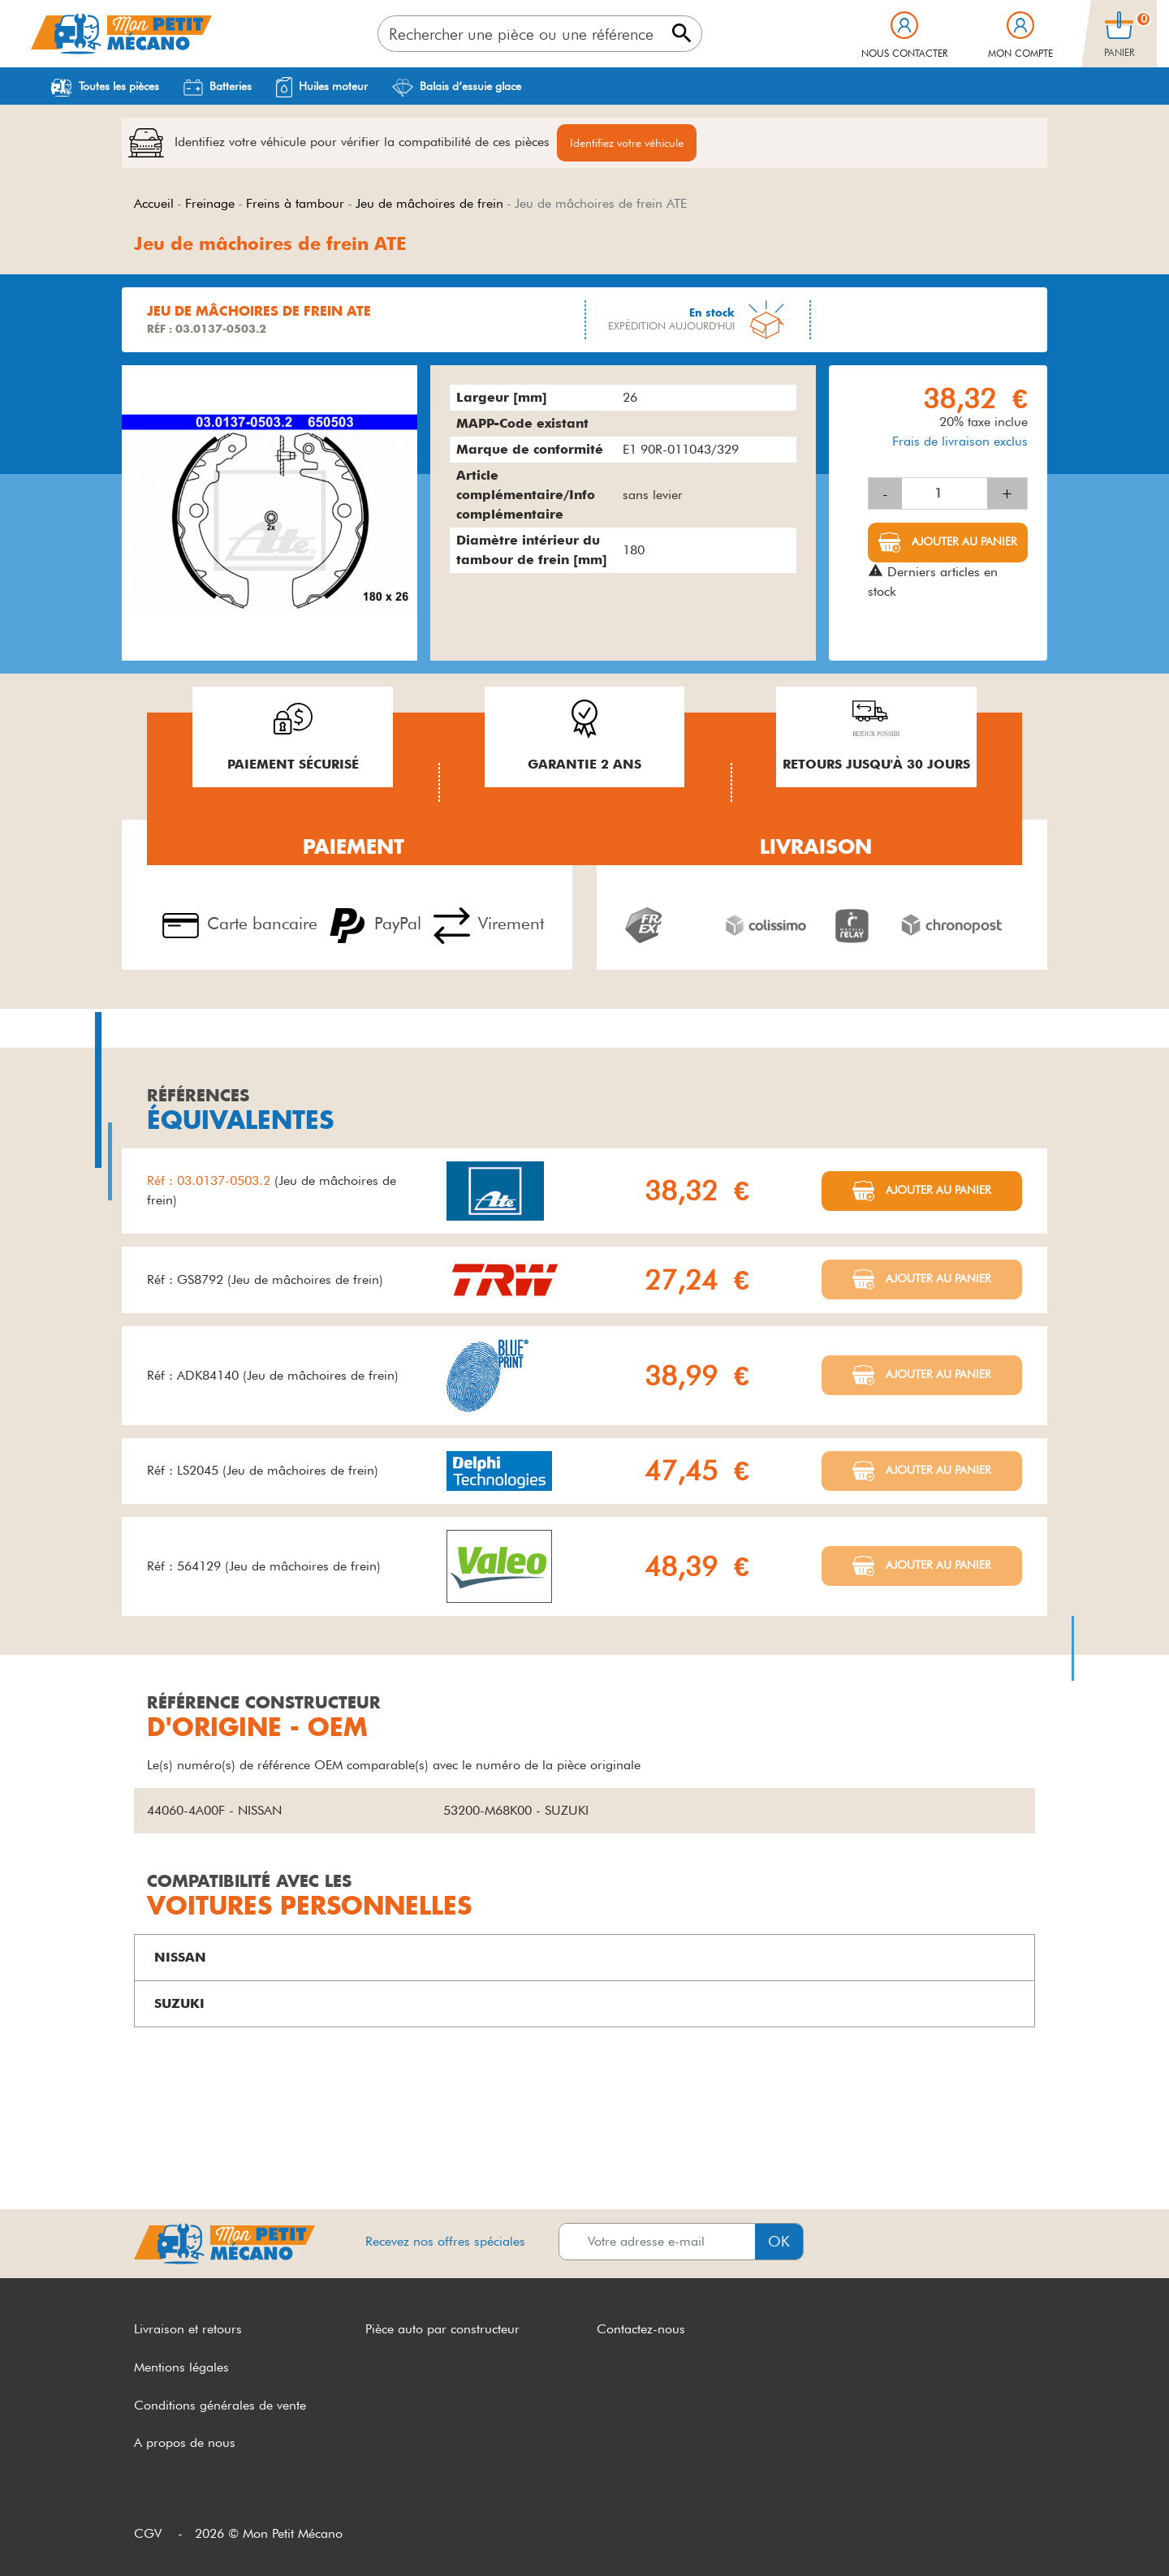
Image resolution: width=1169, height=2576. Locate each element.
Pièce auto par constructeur (442, 2329)
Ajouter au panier (962, 541)
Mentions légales (181, 2367)
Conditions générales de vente (220, 2405)
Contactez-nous (641, 2329)
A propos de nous (184, 2442)
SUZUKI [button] (179, 2003)
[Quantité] (944, 493)
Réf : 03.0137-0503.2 (210, 1180)
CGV (148, 2533)
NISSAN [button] (180, 1957)
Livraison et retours (188, 2329)
